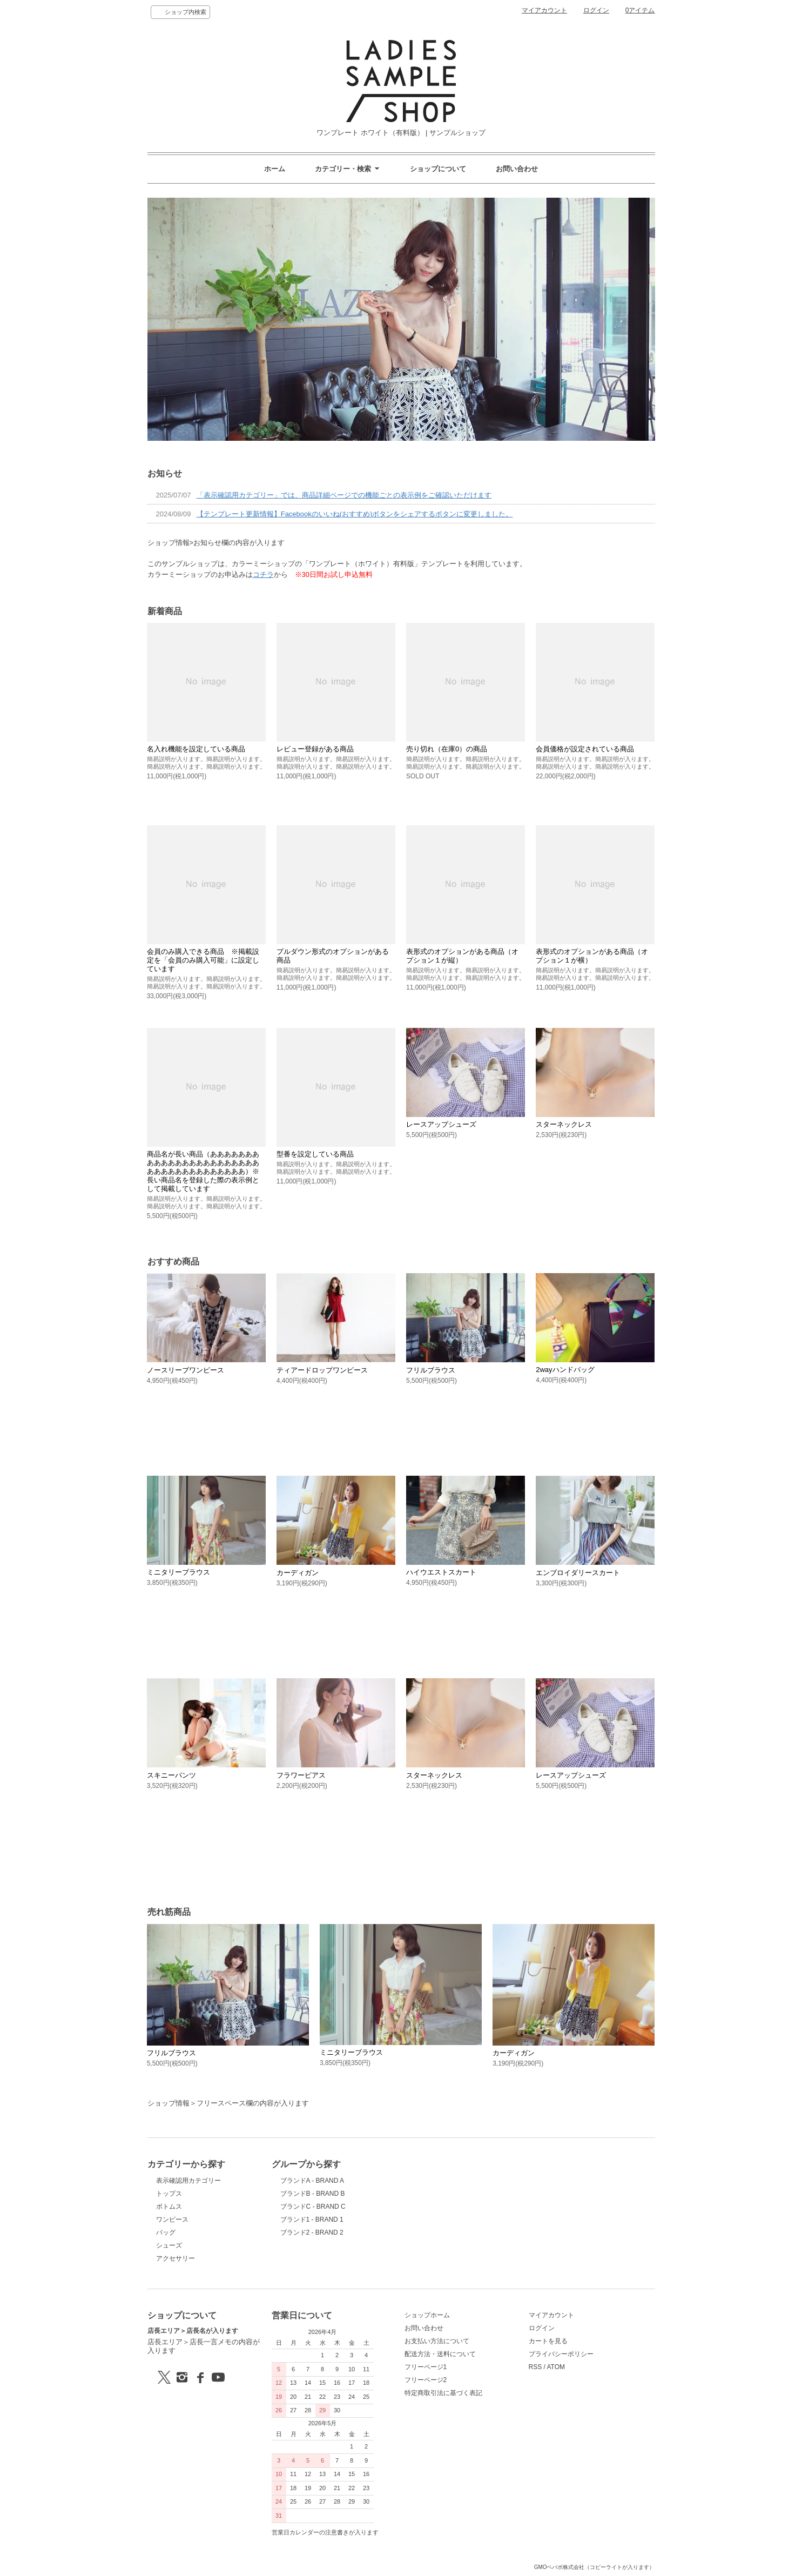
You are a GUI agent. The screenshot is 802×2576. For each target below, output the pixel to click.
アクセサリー (175, 2258)
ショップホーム (427, 2315)
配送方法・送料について (440, 2354)
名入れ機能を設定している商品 (196, 749)
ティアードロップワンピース (322, 1370)
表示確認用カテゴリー (188, 2180)
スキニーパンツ (171, 1775)
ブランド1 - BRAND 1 (311, 2219)
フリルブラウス (430, 1370)
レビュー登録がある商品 (315, 749)
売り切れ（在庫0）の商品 (446, 749)
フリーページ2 (426, 2380)
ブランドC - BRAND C (313, 2206)
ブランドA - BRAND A (312, 2180)
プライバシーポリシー (561, 2354)
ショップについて (438, 169)
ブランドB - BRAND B (312, 2193)
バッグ (166, 2232)
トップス (169, 2193)
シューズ (169, 2245)
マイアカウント (544, 10)
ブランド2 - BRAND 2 (311, 2232)
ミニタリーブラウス (178, 1572)
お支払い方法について (437, 2341)
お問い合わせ (517, 169)
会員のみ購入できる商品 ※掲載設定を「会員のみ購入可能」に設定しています (203, 960)
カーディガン (298, 1573)
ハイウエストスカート (441, 1572)
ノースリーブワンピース (185, 1370)
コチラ (263, 574)
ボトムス (169, 2206)
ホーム (274, 169)
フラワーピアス (301, 1775)
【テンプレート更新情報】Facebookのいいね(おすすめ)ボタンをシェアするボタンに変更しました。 (355, 514)
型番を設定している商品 (315, 1154)
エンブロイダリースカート (578, 1573)
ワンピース (172, 2219)
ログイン (596, 10)
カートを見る (548, 2341)
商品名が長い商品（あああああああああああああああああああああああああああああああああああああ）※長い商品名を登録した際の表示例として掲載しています (203, 1171)
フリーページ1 (426, 2367)
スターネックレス (564, 1124)
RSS (535, 2367)
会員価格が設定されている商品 (585, 749)
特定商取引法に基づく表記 (443, 2393)
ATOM (556, 2367)
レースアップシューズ (441, 1124)
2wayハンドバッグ (565, 1370)
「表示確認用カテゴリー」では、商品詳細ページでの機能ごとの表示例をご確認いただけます (344, 495)
